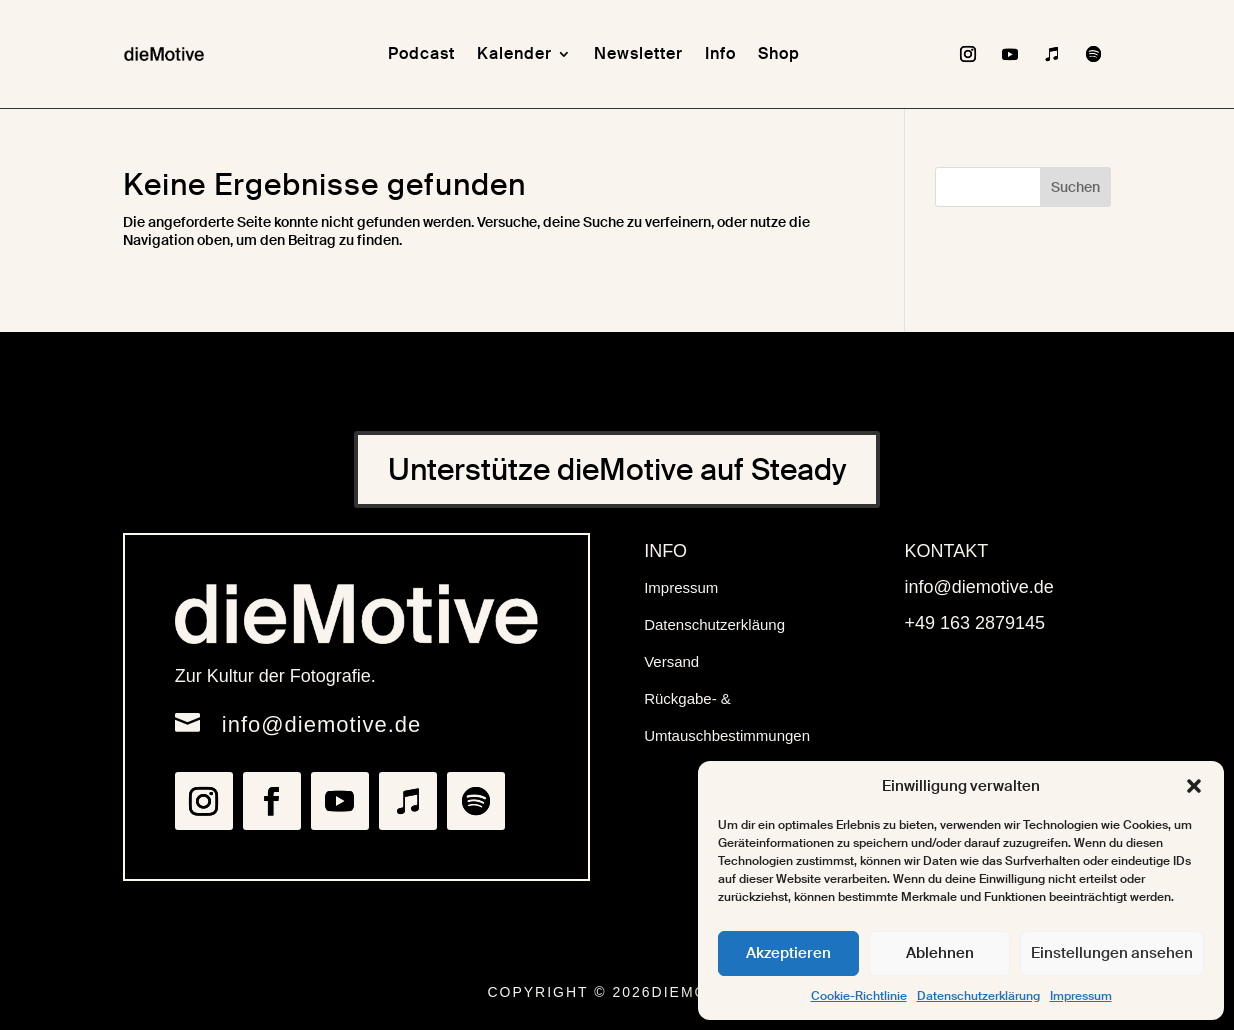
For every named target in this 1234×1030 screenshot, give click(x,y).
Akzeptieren (788, 953)
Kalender (514, 53)
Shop (779, 53)
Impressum (1081, 996)
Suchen (1075, 187)
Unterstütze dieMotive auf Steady (617, 469)
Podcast (421, 53)
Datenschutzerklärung (978, 996)
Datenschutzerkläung (714, 624)
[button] (1194, 786)
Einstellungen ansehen (1112, 953)
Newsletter (638, 53)
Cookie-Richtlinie (859, 996)
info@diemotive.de (322, 724)
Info (720, 53)
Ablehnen (940, 953)
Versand (671, 661)
